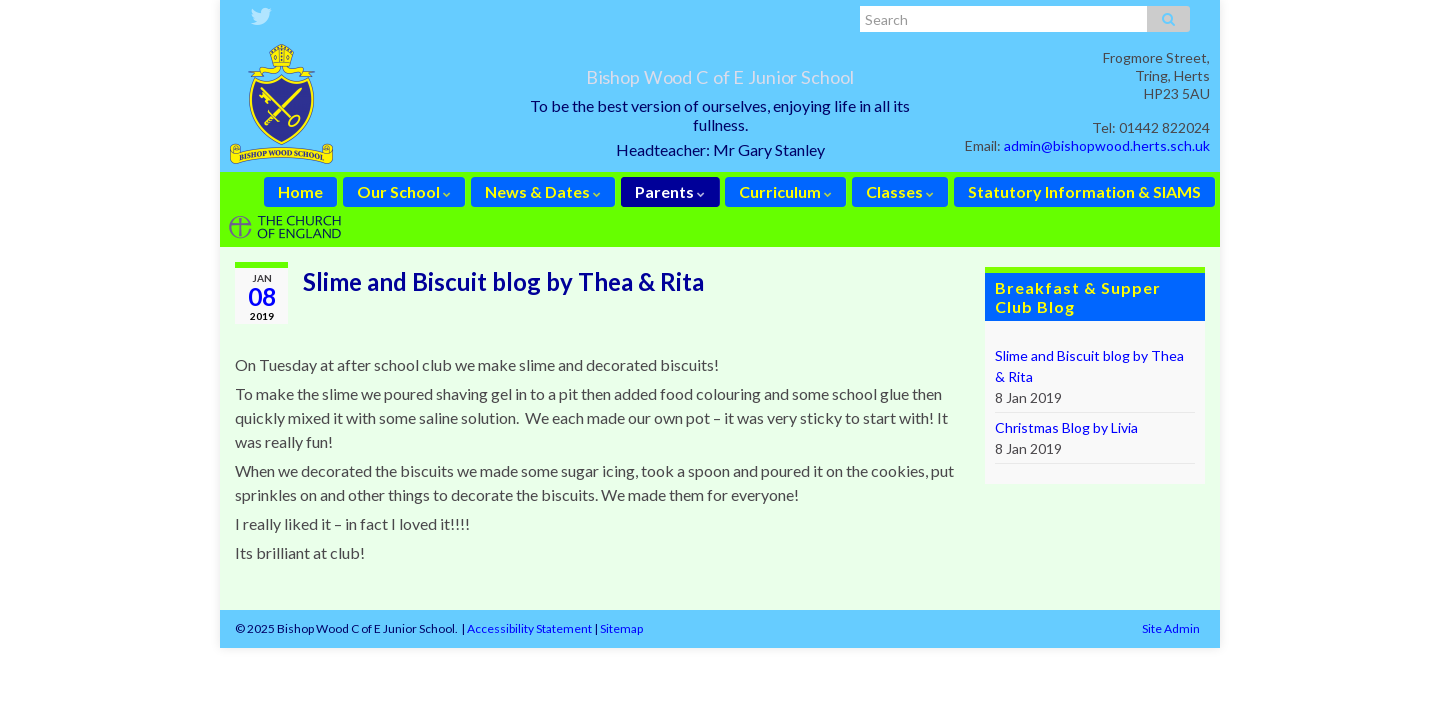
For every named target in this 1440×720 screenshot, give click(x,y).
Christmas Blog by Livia (1066, 427)
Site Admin (1171, 628)
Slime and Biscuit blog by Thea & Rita (1089, 366)
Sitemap (621, 628)
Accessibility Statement (529, 628)
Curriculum (785, 191)
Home (300, 191)
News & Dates (543, 191)
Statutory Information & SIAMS (1084, 191)
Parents (670, 191)
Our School (404, 191)
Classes (900, 191)
